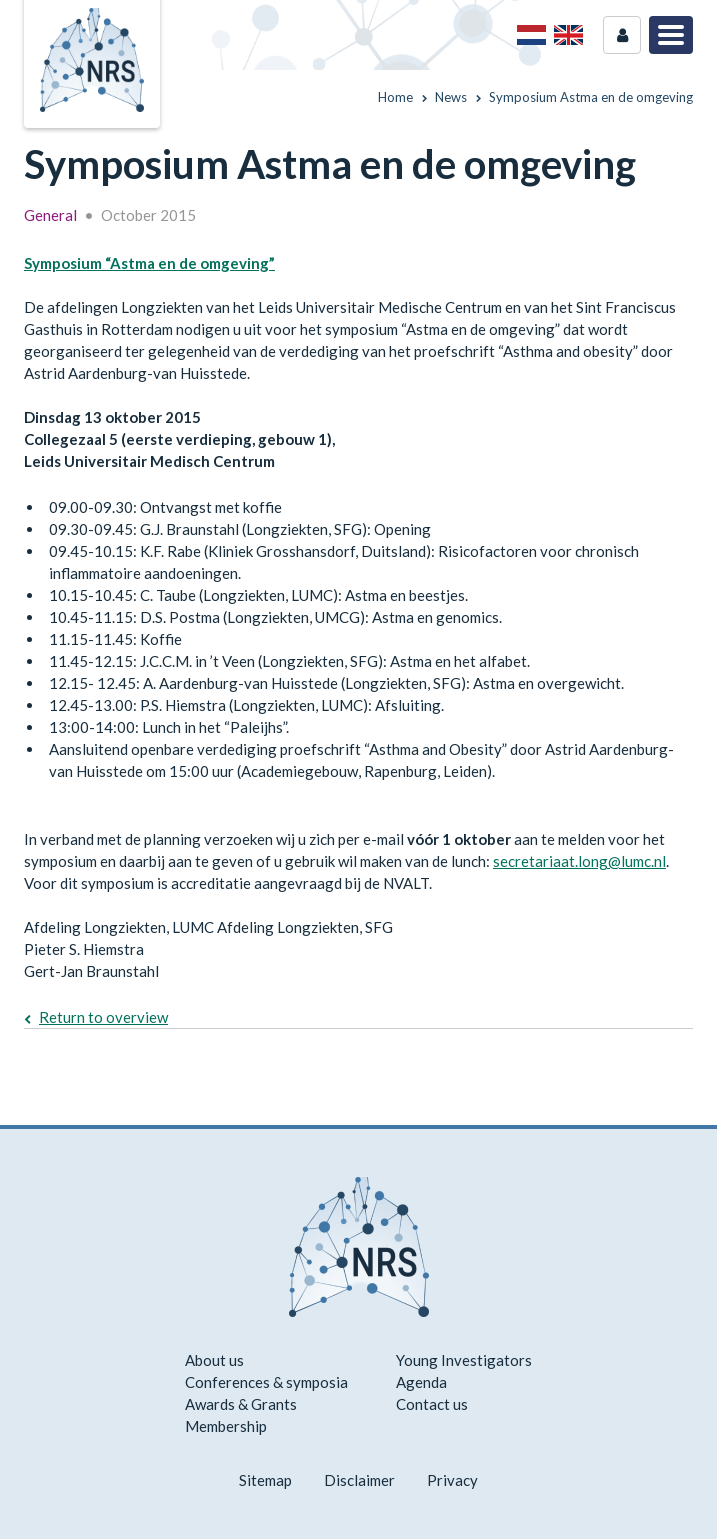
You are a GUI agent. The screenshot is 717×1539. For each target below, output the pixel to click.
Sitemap (265, 1480)
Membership (226, 1426)
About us (214, 1360)
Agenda (421, 1382)
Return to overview (103, 1017)
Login (622, 35)
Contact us (432, 1404)
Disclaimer (359, 1480)
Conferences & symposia (266, 1382)
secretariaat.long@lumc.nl (579, 861)
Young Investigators (464, 1360)
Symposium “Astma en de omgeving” (149, 263)
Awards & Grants (241, 1404)
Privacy (452, 1480)
